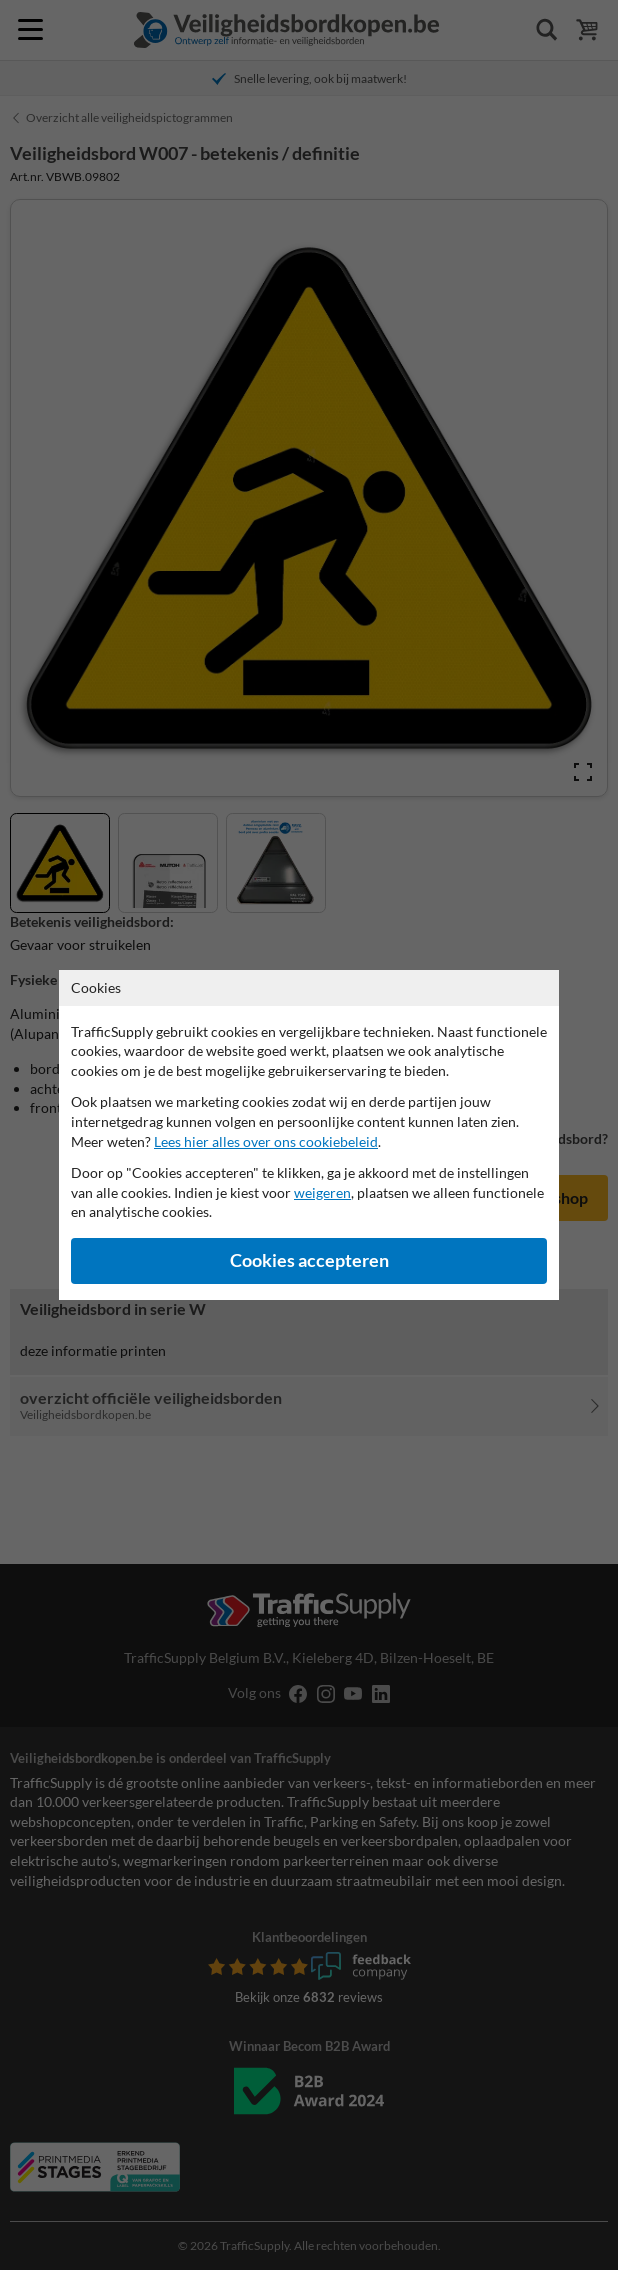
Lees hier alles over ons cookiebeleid (266, 1141)
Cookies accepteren (309, 1260)
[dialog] (309, 1135)
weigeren (322, 1192)
